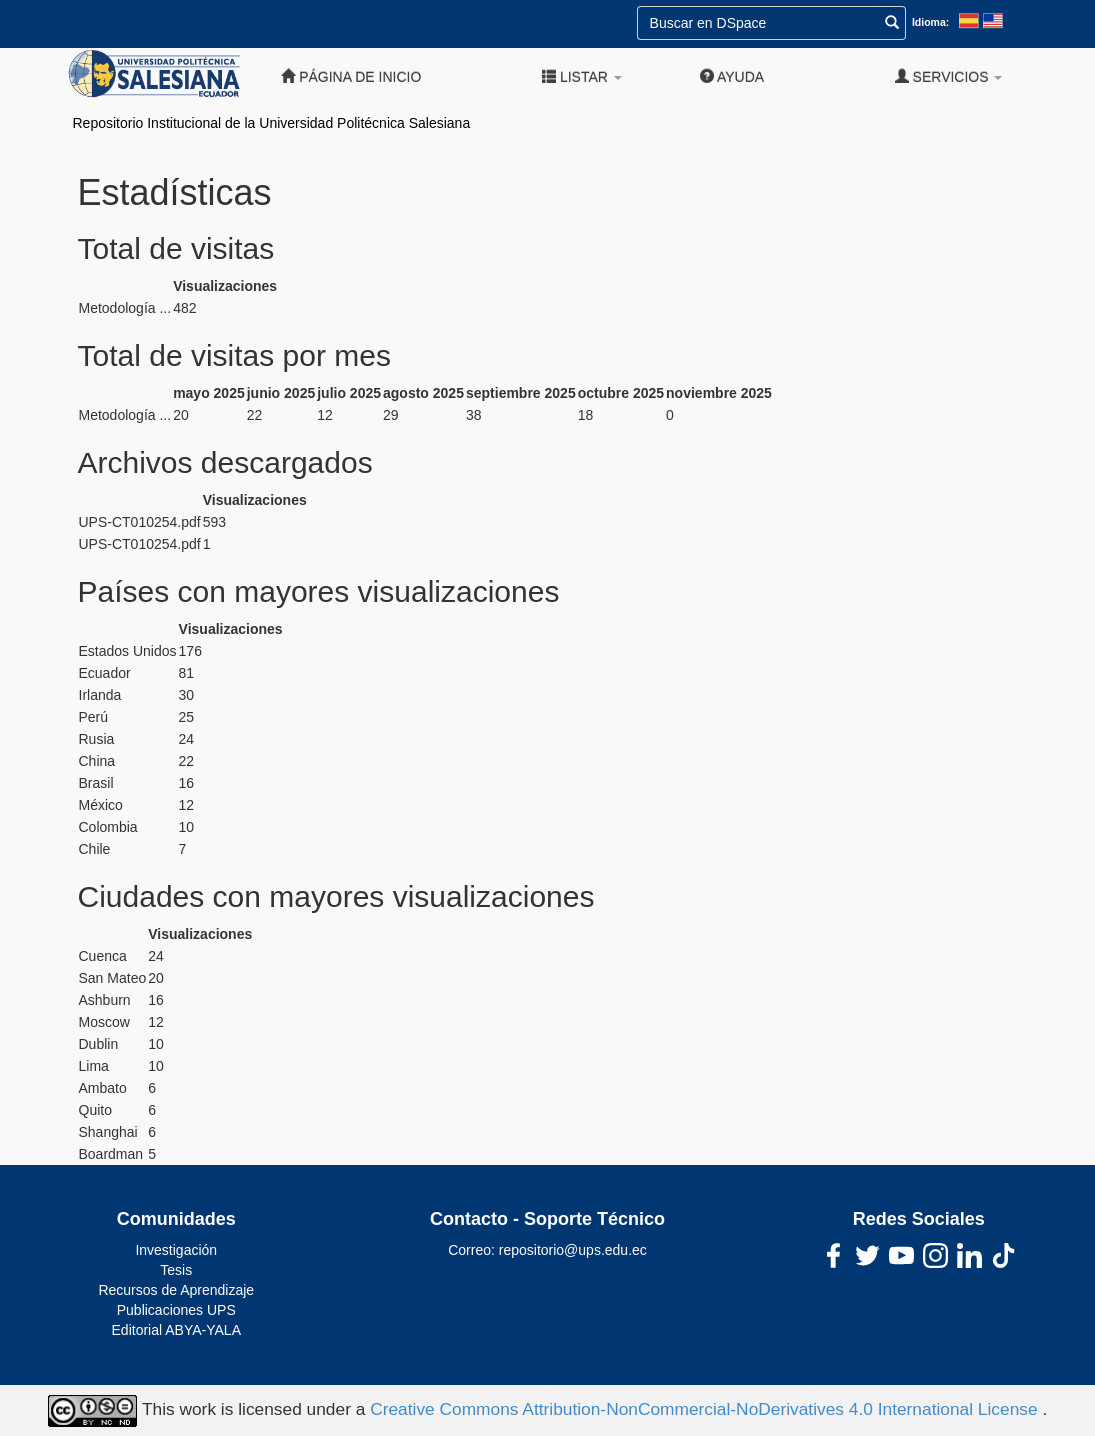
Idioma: (930, 22)
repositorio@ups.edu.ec (573, 1250)
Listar (582, 76)
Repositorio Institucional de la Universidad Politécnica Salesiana (272, 123)
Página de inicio (351, 76)
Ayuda (732, 76)
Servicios (949, 76)
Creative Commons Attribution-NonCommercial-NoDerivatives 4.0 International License (706, 1410)
